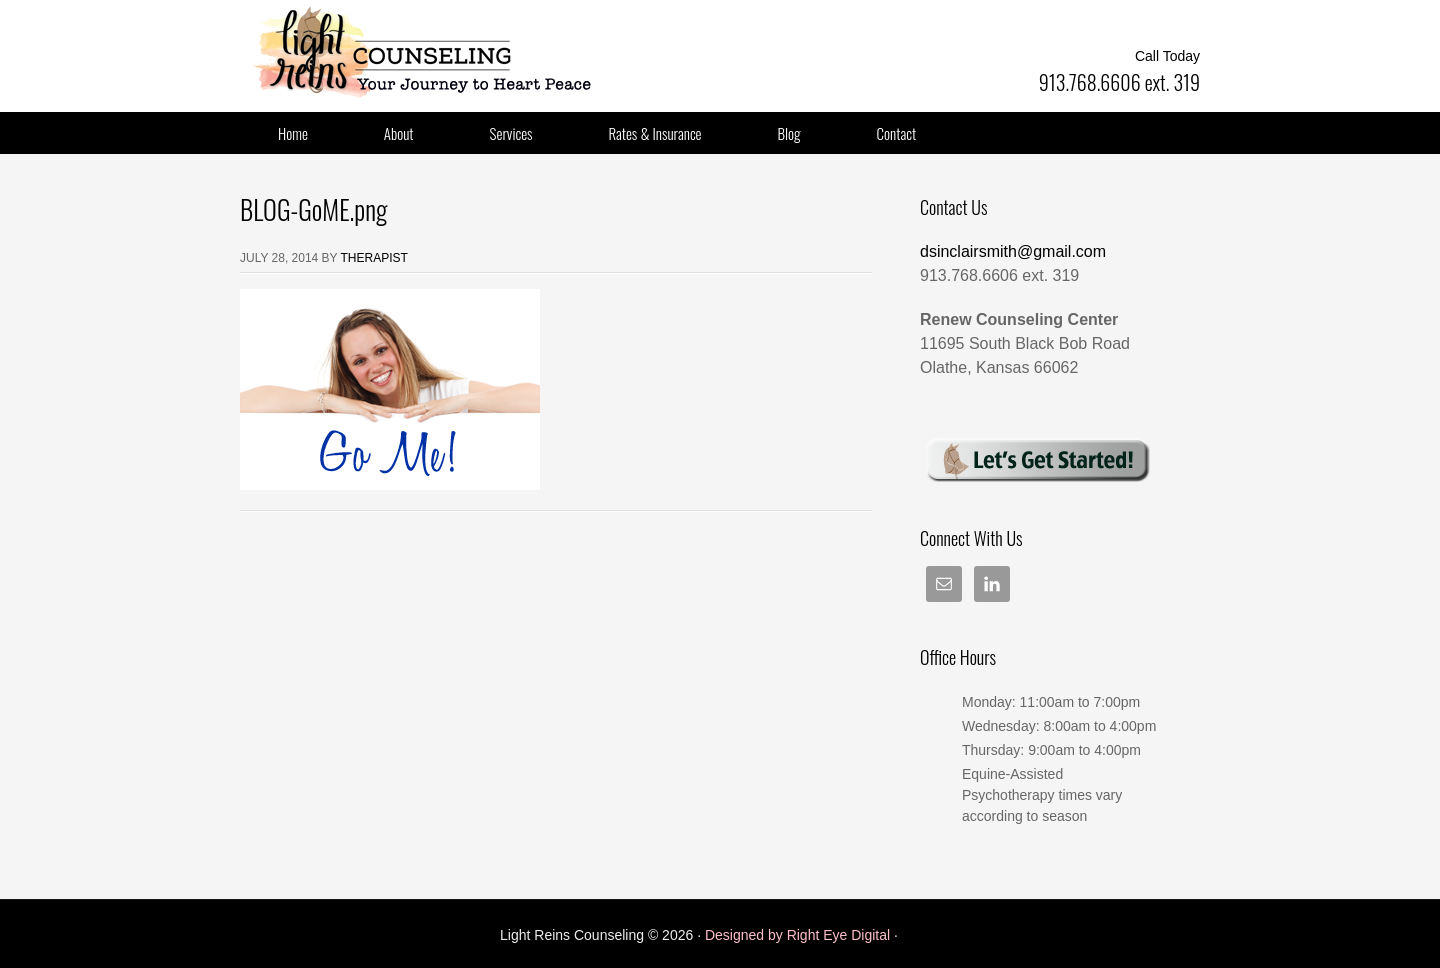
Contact (897, 133)
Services (511, 133)
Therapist (374, 258)
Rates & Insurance (655, 133)
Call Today (1167, 56)
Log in (921, 935)
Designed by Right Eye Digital (799, 935)
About (399, 133)
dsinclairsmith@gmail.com (1013, 251)
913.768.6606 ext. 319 (1119, 82)
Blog (789, 133)
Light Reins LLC (440, 50)
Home (293, 133)
